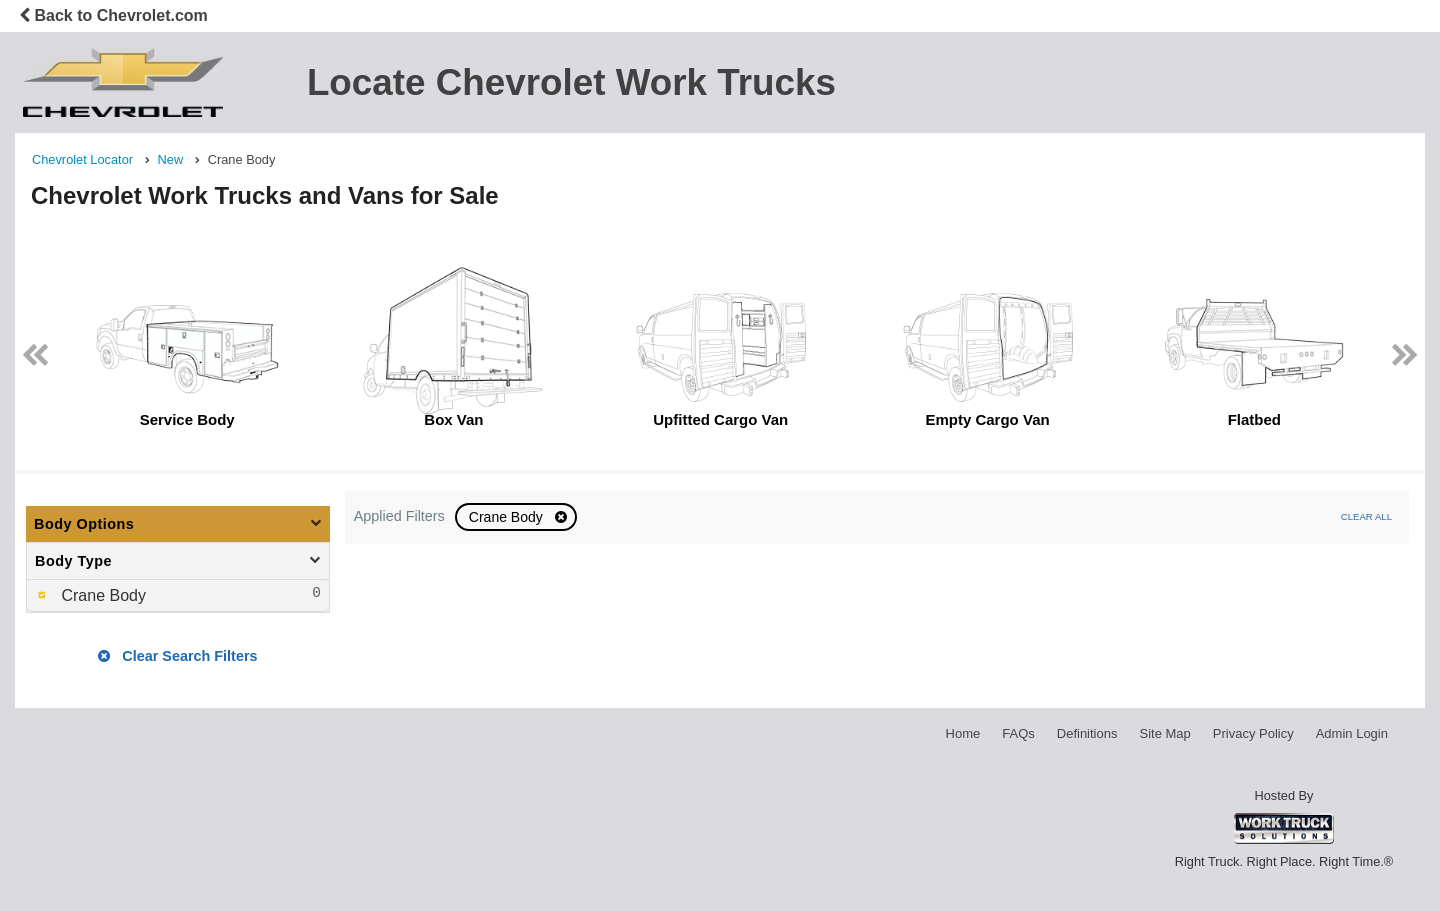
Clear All (1366, 516)
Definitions (1087, 733)
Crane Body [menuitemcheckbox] (101, 595)
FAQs (1018, 733)
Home (963, 733)
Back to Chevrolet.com (113, 15)
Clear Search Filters (177, 656)
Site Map (1164, 733)
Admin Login (1352, 733)
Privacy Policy (1253, 733)
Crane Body (508, 517)
